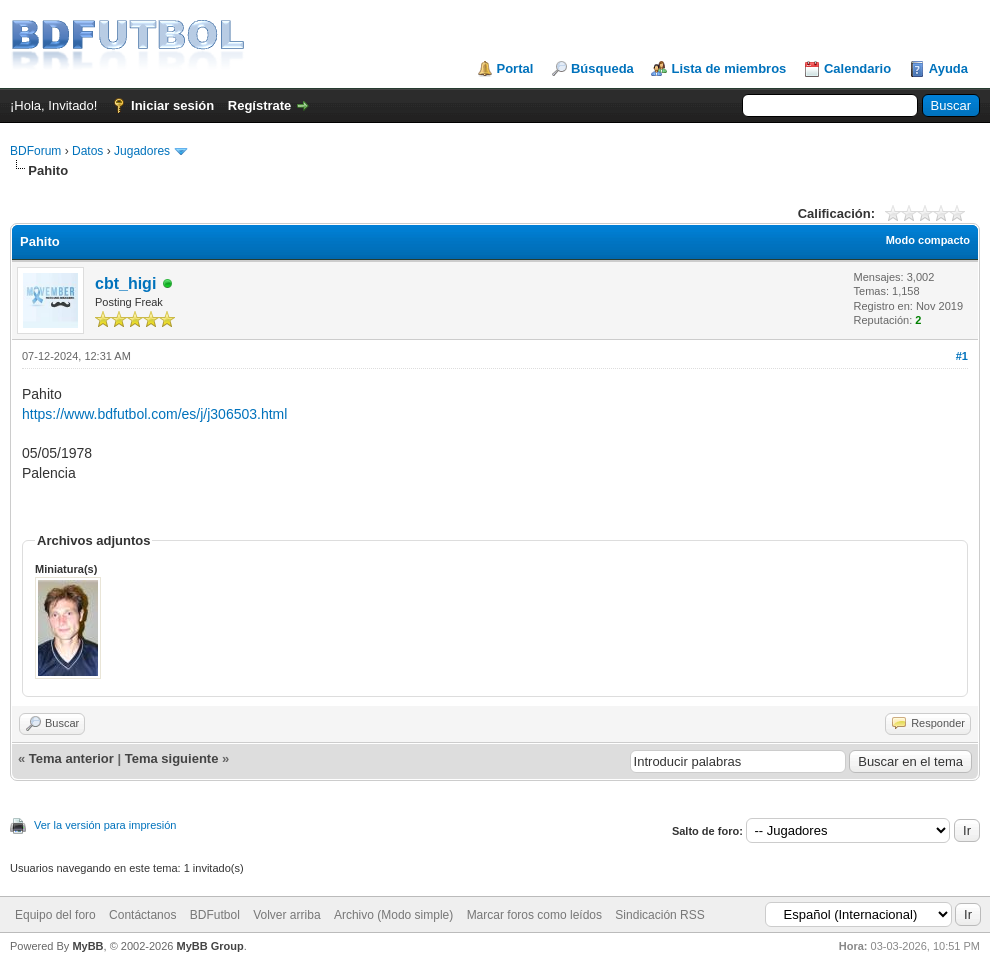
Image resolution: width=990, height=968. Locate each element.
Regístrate (260, 105)
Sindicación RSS (659, 915)
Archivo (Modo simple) (393, 915)
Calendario (857, 68)
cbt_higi (125, 283)
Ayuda (948, 68)
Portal (515, 68)
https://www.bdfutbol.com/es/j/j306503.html (154, 414)
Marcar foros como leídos (534, 915)
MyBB (87, 946)
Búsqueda (602, 68)
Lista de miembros (728, 68)
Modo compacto (928, 240)
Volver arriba (286, 915)
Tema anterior (71, 758)
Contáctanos (142, 915)
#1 (962, 356)
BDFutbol (215, 915)
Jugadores (142, 151)
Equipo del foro (55, 915)
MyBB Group (209, 946)
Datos (87, 151)
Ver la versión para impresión (105, 825)
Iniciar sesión (172, 105)
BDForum (35, 151)
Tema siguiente (172, 758)
